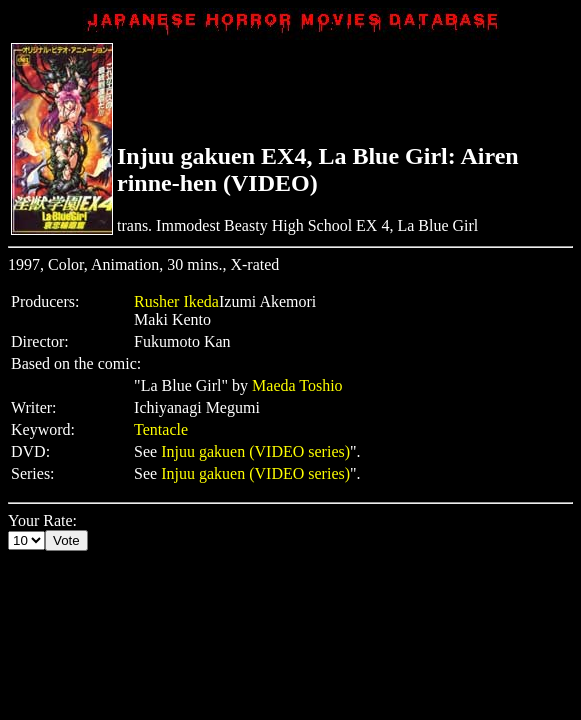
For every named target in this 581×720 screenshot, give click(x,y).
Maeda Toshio (297, 385)
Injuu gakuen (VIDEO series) (255, 451)
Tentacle (161, 429)
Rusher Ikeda (176, 301)
